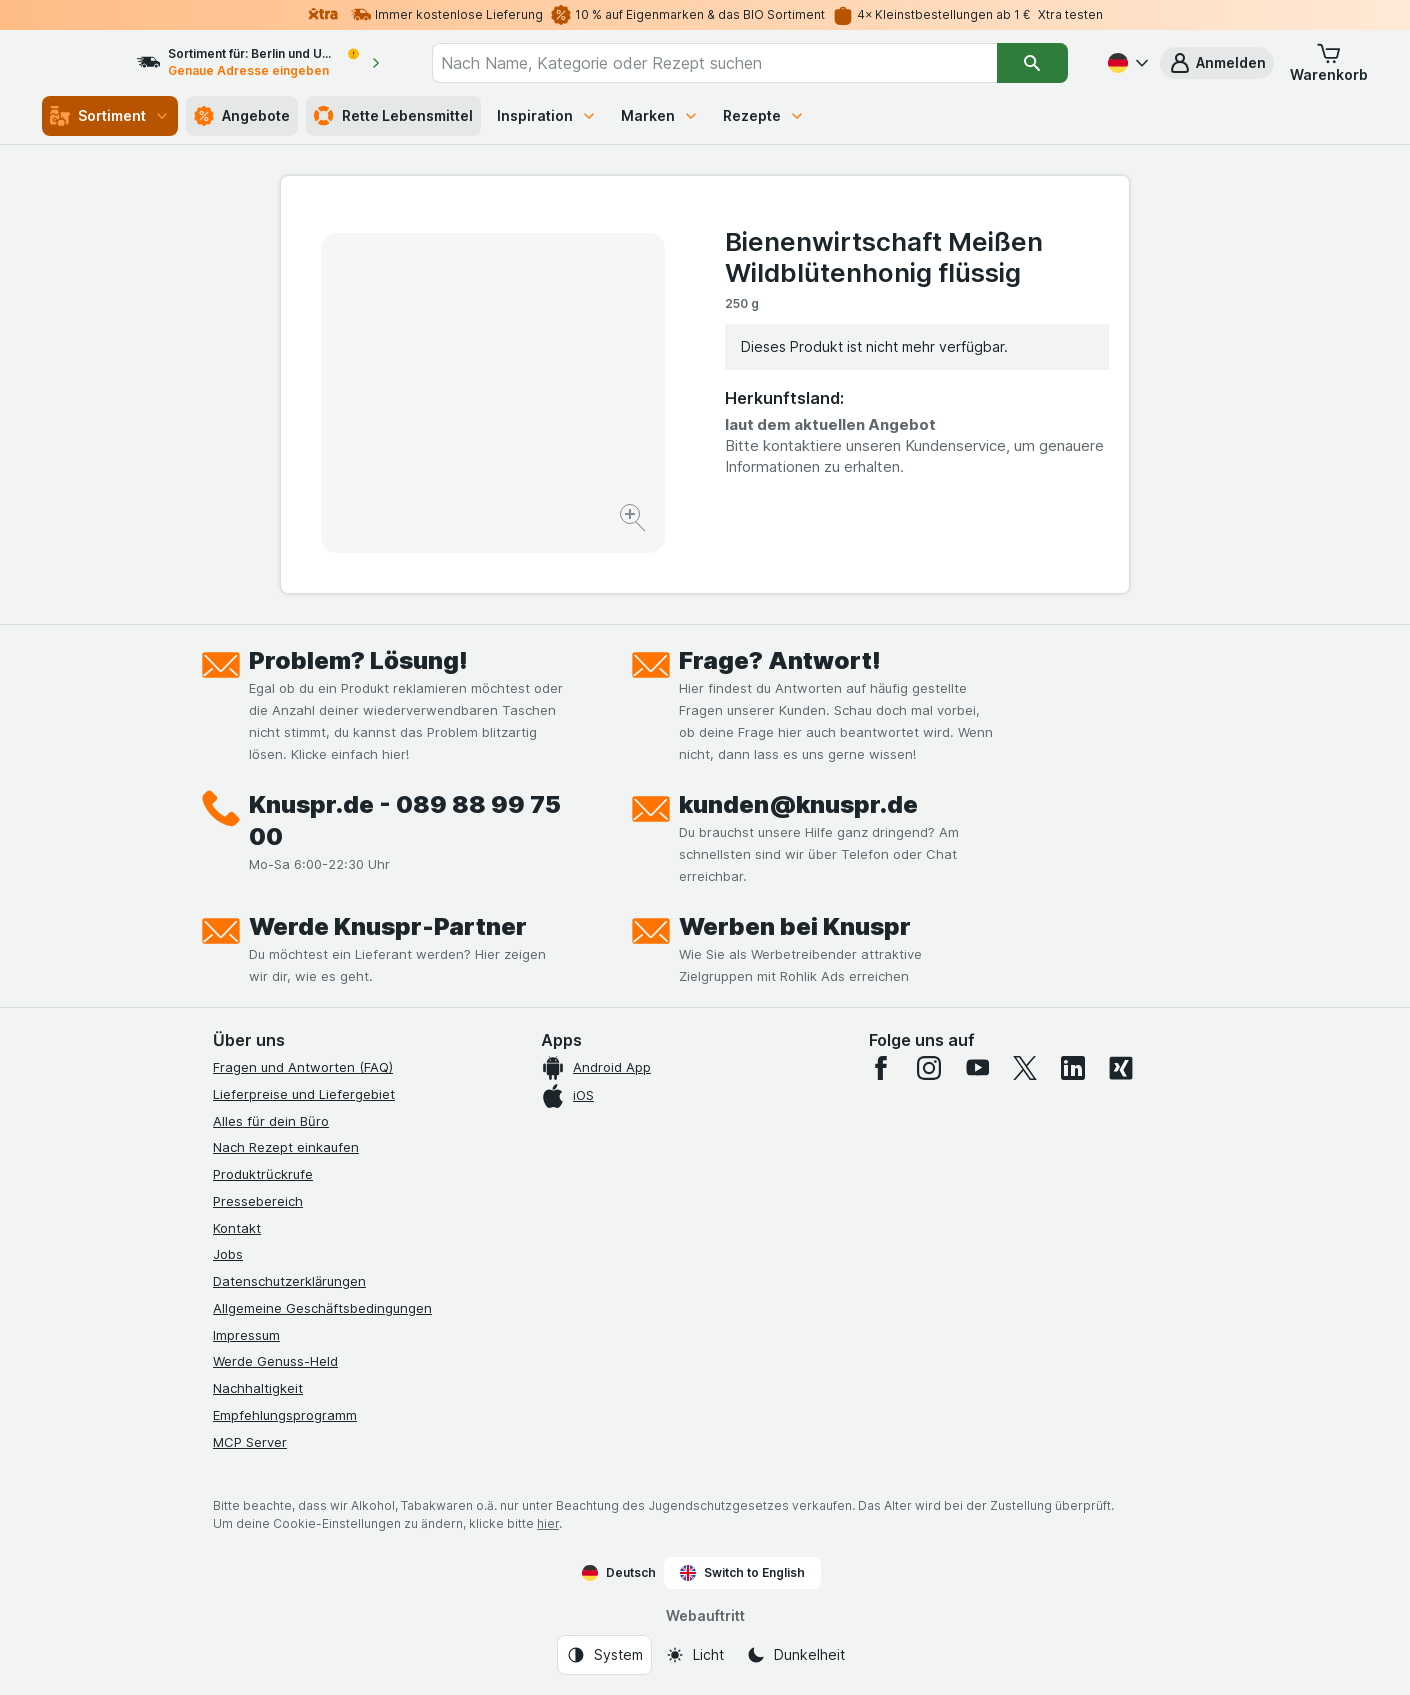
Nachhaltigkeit (258, 1388)
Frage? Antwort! (780, 660)
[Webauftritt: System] (604, 1655)
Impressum (246, 1335)
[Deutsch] (1126, 63)
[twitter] (1025, 1068)
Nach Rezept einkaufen (286, 1147)
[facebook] (881, 1068)
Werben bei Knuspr (795, 926)
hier (548, 1523)
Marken (660, 115)
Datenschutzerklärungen (289, 1281)
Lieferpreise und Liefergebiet (304, 1094)
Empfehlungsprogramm (285, 1415)
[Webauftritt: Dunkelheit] (795, 1655)
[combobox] (732, 63)
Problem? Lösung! (358, 660)
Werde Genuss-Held (275, 1361)
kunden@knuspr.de (798, 804)
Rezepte (764, 115)
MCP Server (250, 1442)
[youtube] (977, 1068)
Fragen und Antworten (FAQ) (303, 1067)
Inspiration (547, 115)
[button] (1217, 63)
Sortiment (110, 116)
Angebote (242, 116)
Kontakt (237, 1228)
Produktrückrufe (263, 1174)
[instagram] (929, 1068)
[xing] (1121, 1068)
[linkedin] (1073, 1068)
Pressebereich (258, 1201)
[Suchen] (1032, 63)
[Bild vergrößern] (634, 520)
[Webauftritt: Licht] (694, 1655)
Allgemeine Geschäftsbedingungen (322, 1308)
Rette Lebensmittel (393, 116)
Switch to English (742, 1573)
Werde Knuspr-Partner (388, 926)
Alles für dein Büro (271, 1121)
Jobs (228, 1254)
